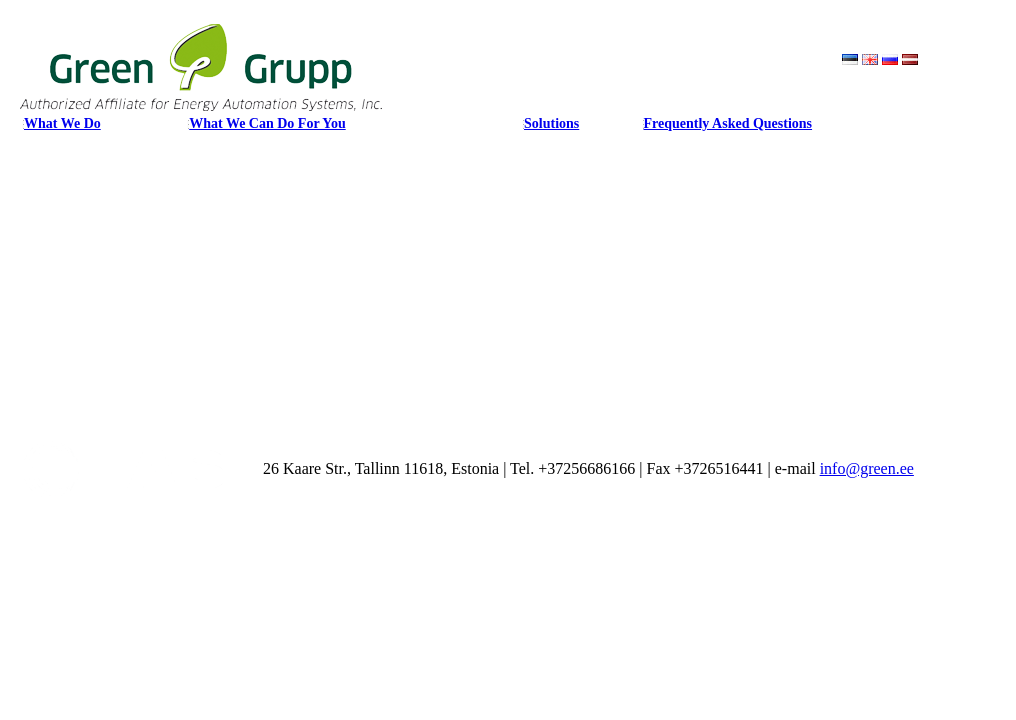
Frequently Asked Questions (728, 123)
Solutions (551, 123)
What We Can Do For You (267, 123)
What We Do (62, 123)
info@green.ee (867, 468)
